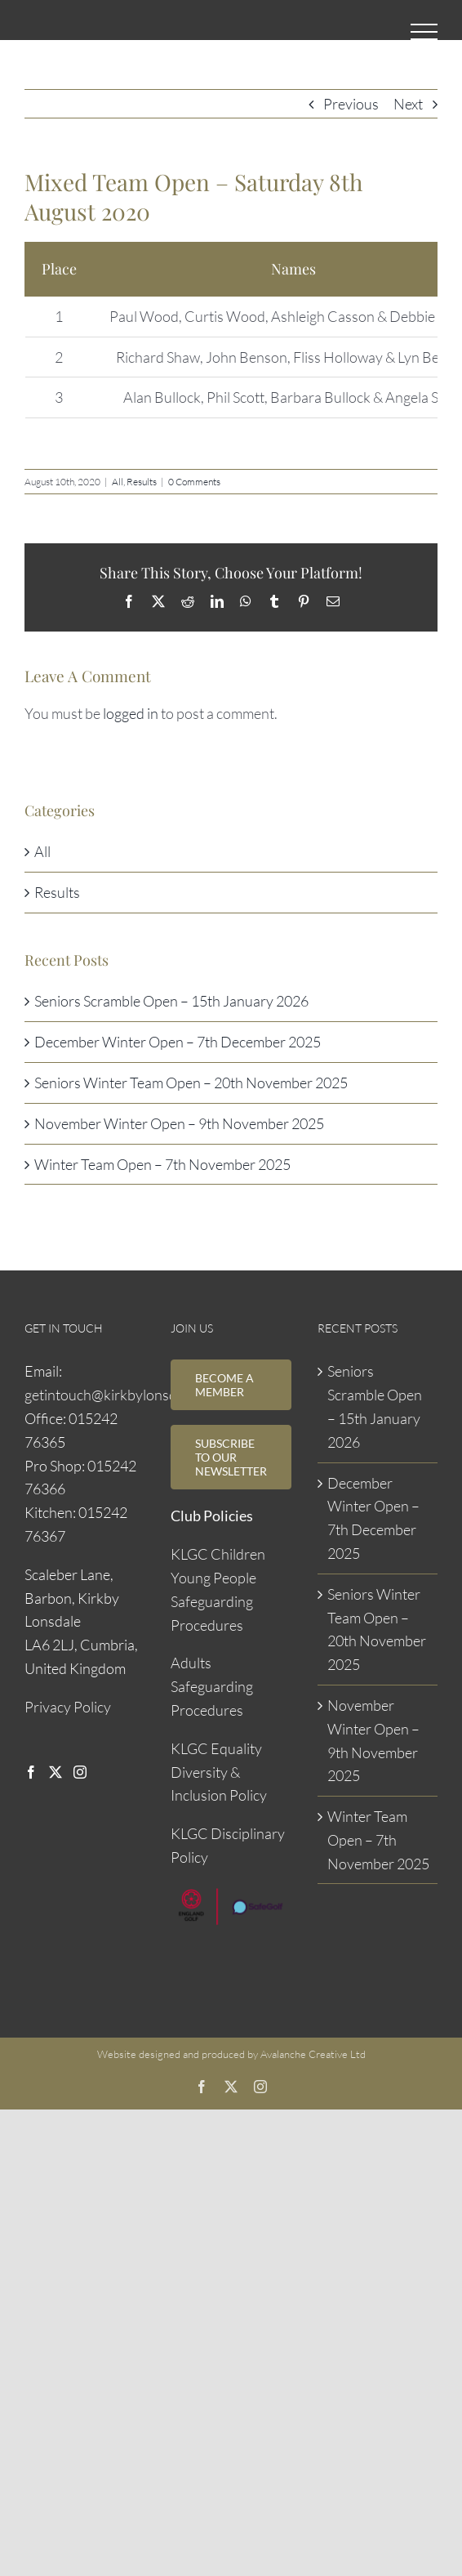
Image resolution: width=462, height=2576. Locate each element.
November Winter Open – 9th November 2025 (179, 1123)
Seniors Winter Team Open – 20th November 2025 (191, 1083)
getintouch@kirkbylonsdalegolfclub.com (149, 1395)
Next (408, 104)
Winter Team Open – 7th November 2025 (162, 1164)
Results (142, 481)
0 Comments (194, 481)
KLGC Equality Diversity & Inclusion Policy (219, 1772)
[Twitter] (55, 1772)
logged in (130, 713)
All (117, 481)
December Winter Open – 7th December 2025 (177, 1042)
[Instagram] (80, 1772)
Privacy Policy (67, 1707)
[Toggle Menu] (424, 32)
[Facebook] (31, 1772)
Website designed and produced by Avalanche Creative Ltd (231, 2053)
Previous (351, 104)
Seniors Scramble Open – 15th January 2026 (171, 1001)
